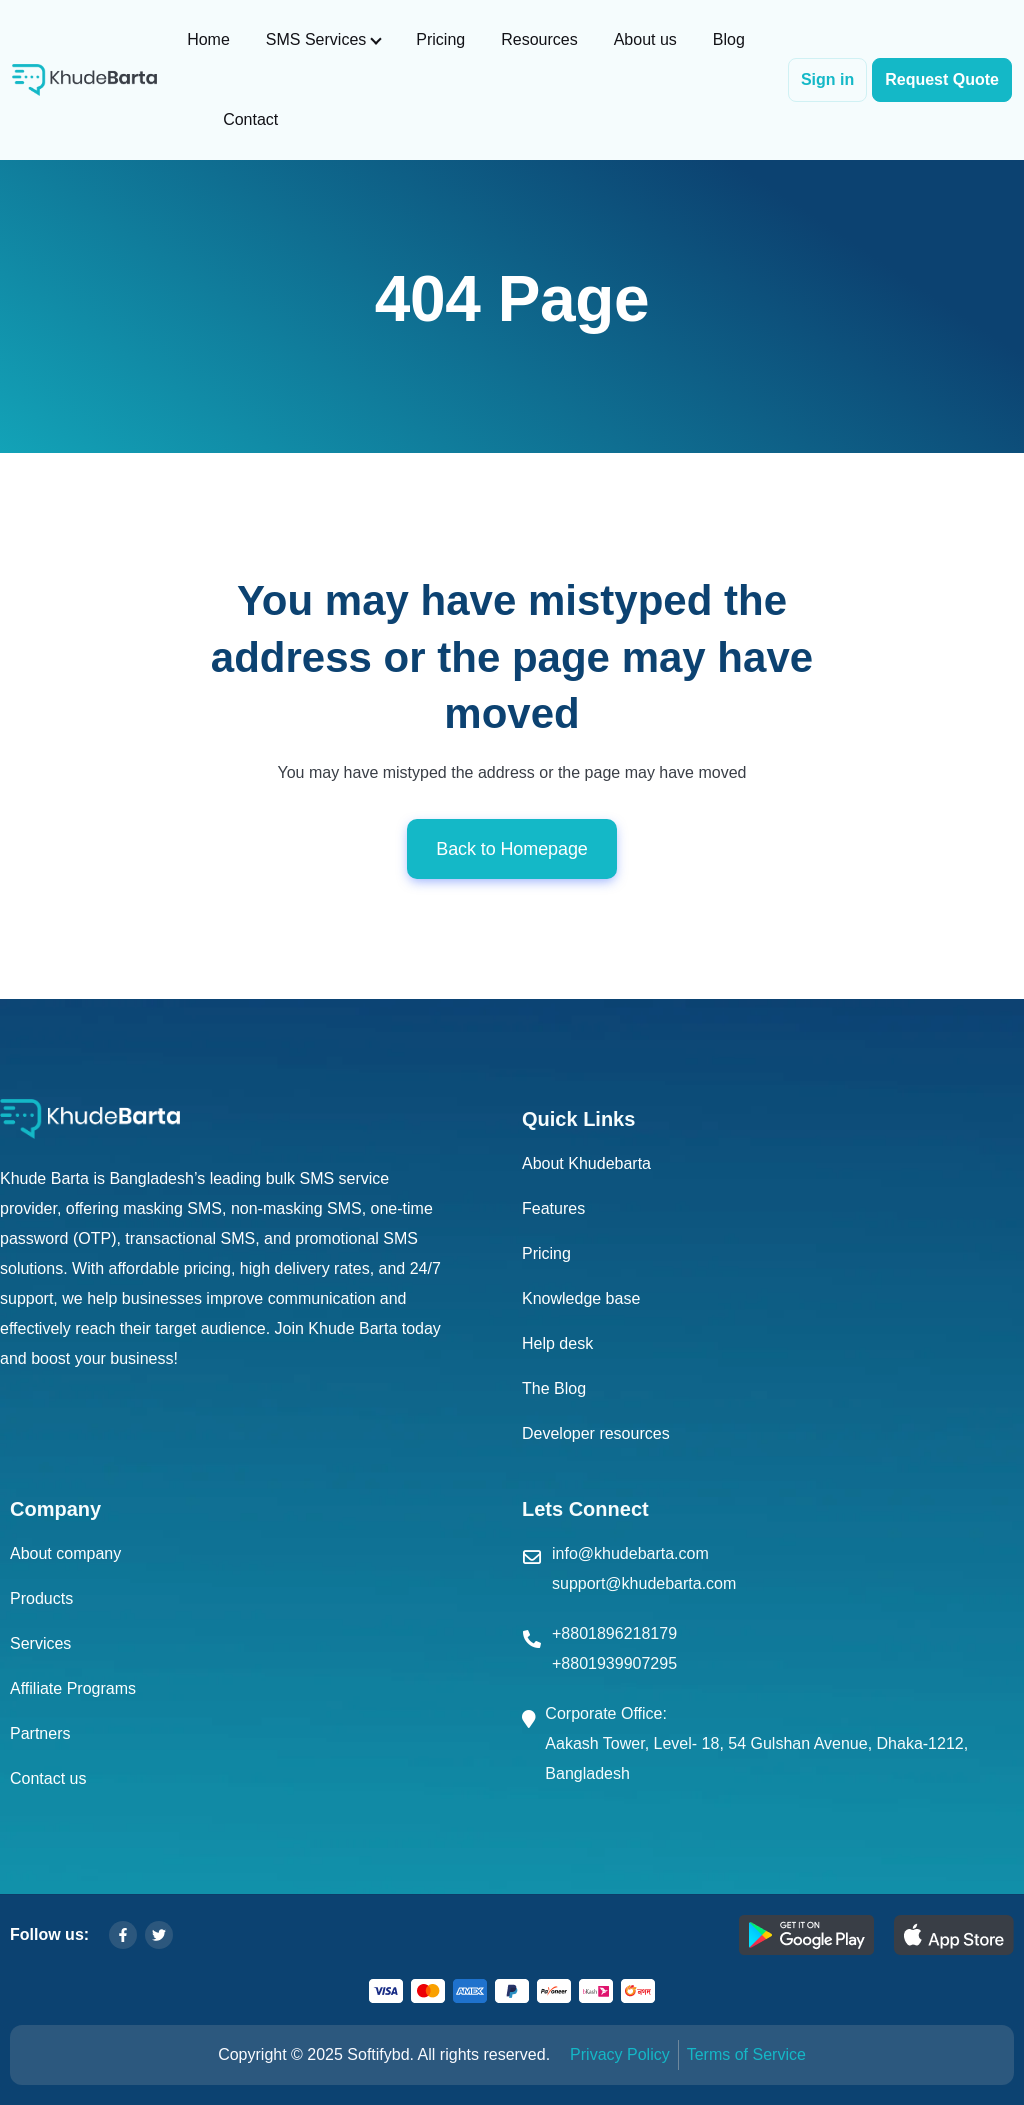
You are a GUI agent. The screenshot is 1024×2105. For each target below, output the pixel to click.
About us (645, 39)
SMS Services (316, 39)
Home (208, 39)
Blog (729, 39)
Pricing (440, 39)
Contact (250, 119)
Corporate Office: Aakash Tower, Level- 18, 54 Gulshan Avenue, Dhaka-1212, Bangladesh (756, 1743)
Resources (539, 39)
